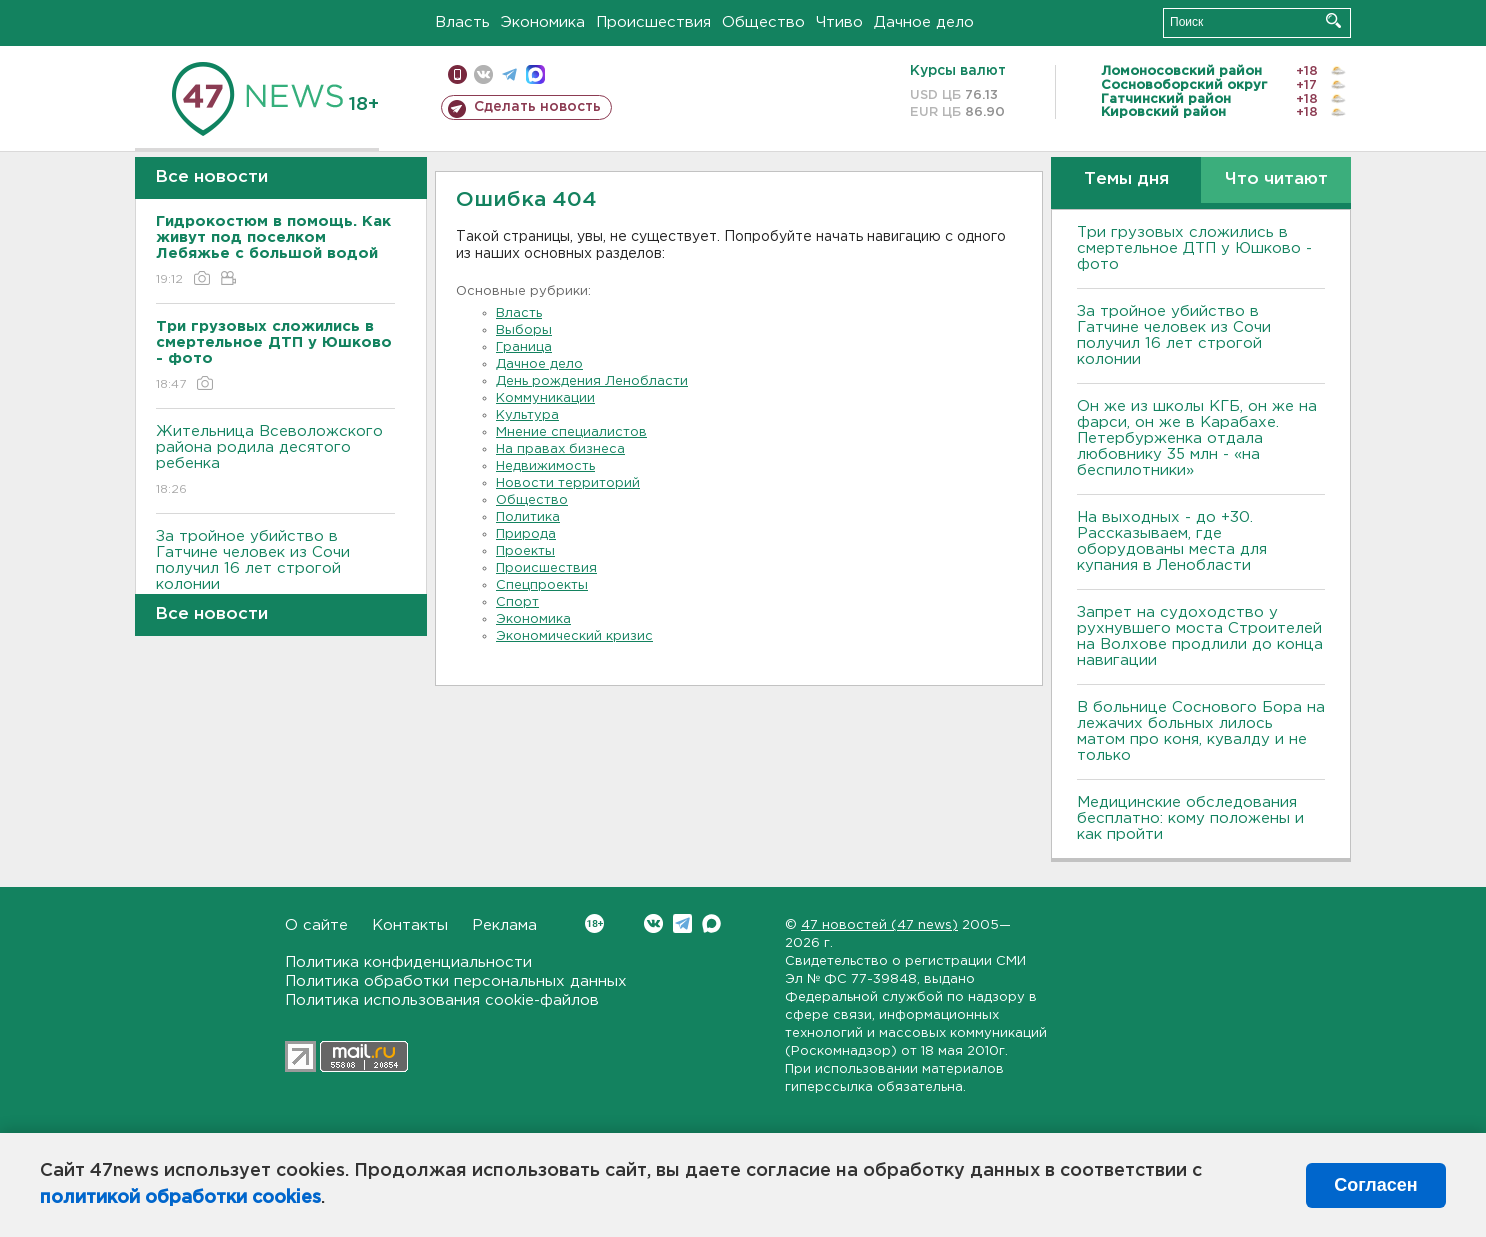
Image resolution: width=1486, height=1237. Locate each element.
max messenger (535, 74)
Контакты (410, 925)
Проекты (525, 551)
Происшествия (653, 22)
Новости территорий (568, 483)
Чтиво (839, 22)
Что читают (1276, 179)
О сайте (316, 925)
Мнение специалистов (571, 432)
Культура (527, 415)
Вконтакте (594, 923)
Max (711, 923)
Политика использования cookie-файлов (442, 1000)
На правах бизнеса (560, 449)
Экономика (543, 22)
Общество (763, 22)
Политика (528, 517)
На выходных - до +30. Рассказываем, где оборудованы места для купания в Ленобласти (1172, 541)
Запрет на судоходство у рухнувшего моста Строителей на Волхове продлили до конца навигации (1200, 636)
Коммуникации (545, 398)
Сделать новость (537, 107)
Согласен (1375, 1185)
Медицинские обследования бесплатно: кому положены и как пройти (1190, 818)
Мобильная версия (457, 74)
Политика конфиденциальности (408, 962)
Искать (1333, 20)
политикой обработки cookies (180, 1198)
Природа (526, 534)
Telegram (682, 923)
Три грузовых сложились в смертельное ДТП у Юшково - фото (1194, 248)
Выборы (524, 330)
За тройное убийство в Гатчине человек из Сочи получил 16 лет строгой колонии (275, 574)
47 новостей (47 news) (879, 925)
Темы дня (1126, 179)
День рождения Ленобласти (592, 381)
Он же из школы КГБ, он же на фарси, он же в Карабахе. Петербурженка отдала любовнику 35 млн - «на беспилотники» (1197, 438)
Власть (462, 22)
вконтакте (483, 74)
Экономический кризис (574, 636)
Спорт (517, 602)
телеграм (509, 74)
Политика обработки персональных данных (456, 981)
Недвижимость (545, 466)
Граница (524, 347)
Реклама (504, 925)
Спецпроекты (542, 585)
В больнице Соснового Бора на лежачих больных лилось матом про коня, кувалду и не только (1201, 731)
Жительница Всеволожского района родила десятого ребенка (275, 461)
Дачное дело (924, 22)
